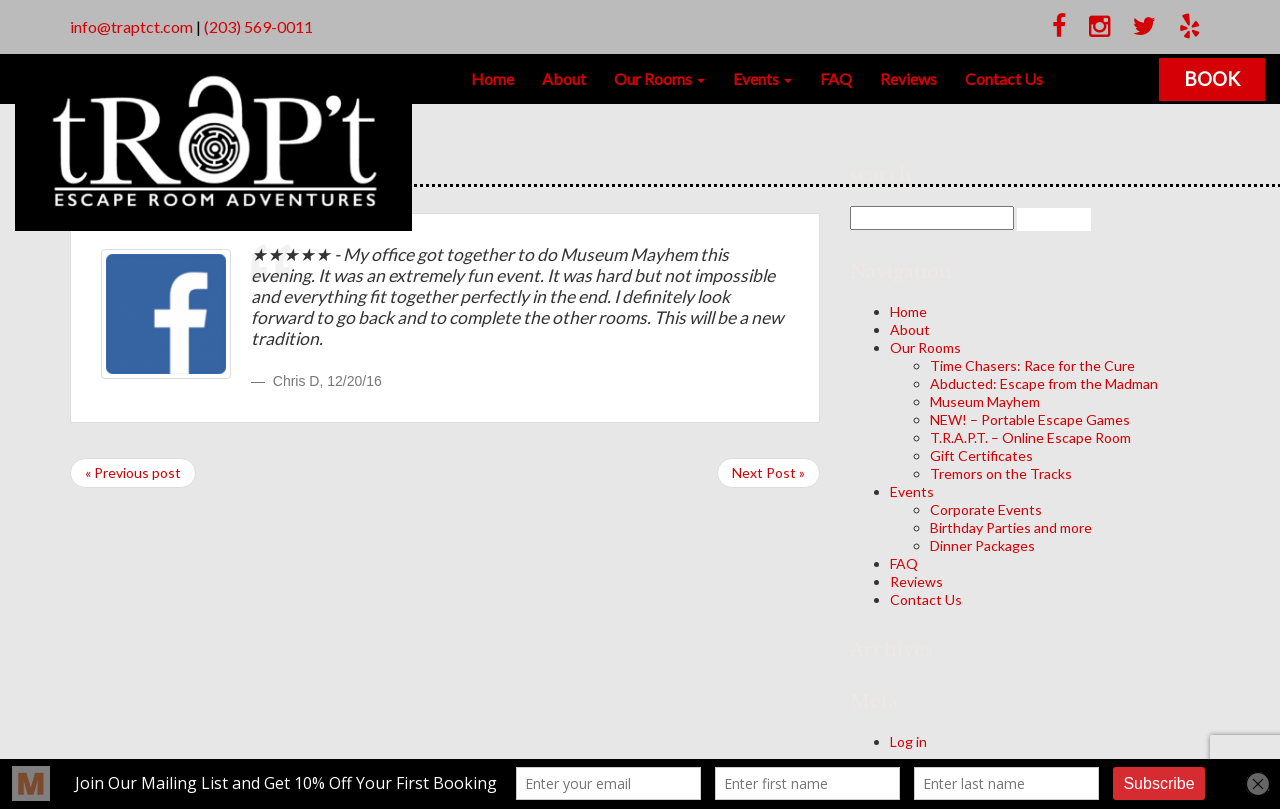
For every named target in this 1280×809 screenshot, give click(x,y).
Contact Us (1004, 78)
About (564, 78)
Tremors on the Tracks (1001, 473)
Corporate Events (986, 509)
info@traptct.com (131, 26)
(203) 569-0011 (258, 26)
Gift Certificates (981, 455)
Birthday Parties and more (1011, 527)
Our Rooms (659, 78)
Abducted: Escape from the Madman (1044, 383)
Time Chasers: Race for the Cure (1032, 365)
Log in (908, 741)
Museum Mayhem (985, 401)
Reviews (908, 78)
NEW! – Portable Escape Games (1030, 419)
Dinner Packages (982, 545)
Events (762, 78)
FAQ (836, 78)
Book (1212, 78)
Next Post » (768, 472)
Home (492, 78)
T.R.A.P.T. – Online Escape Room (1030, 437)
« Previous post (133, 472)
